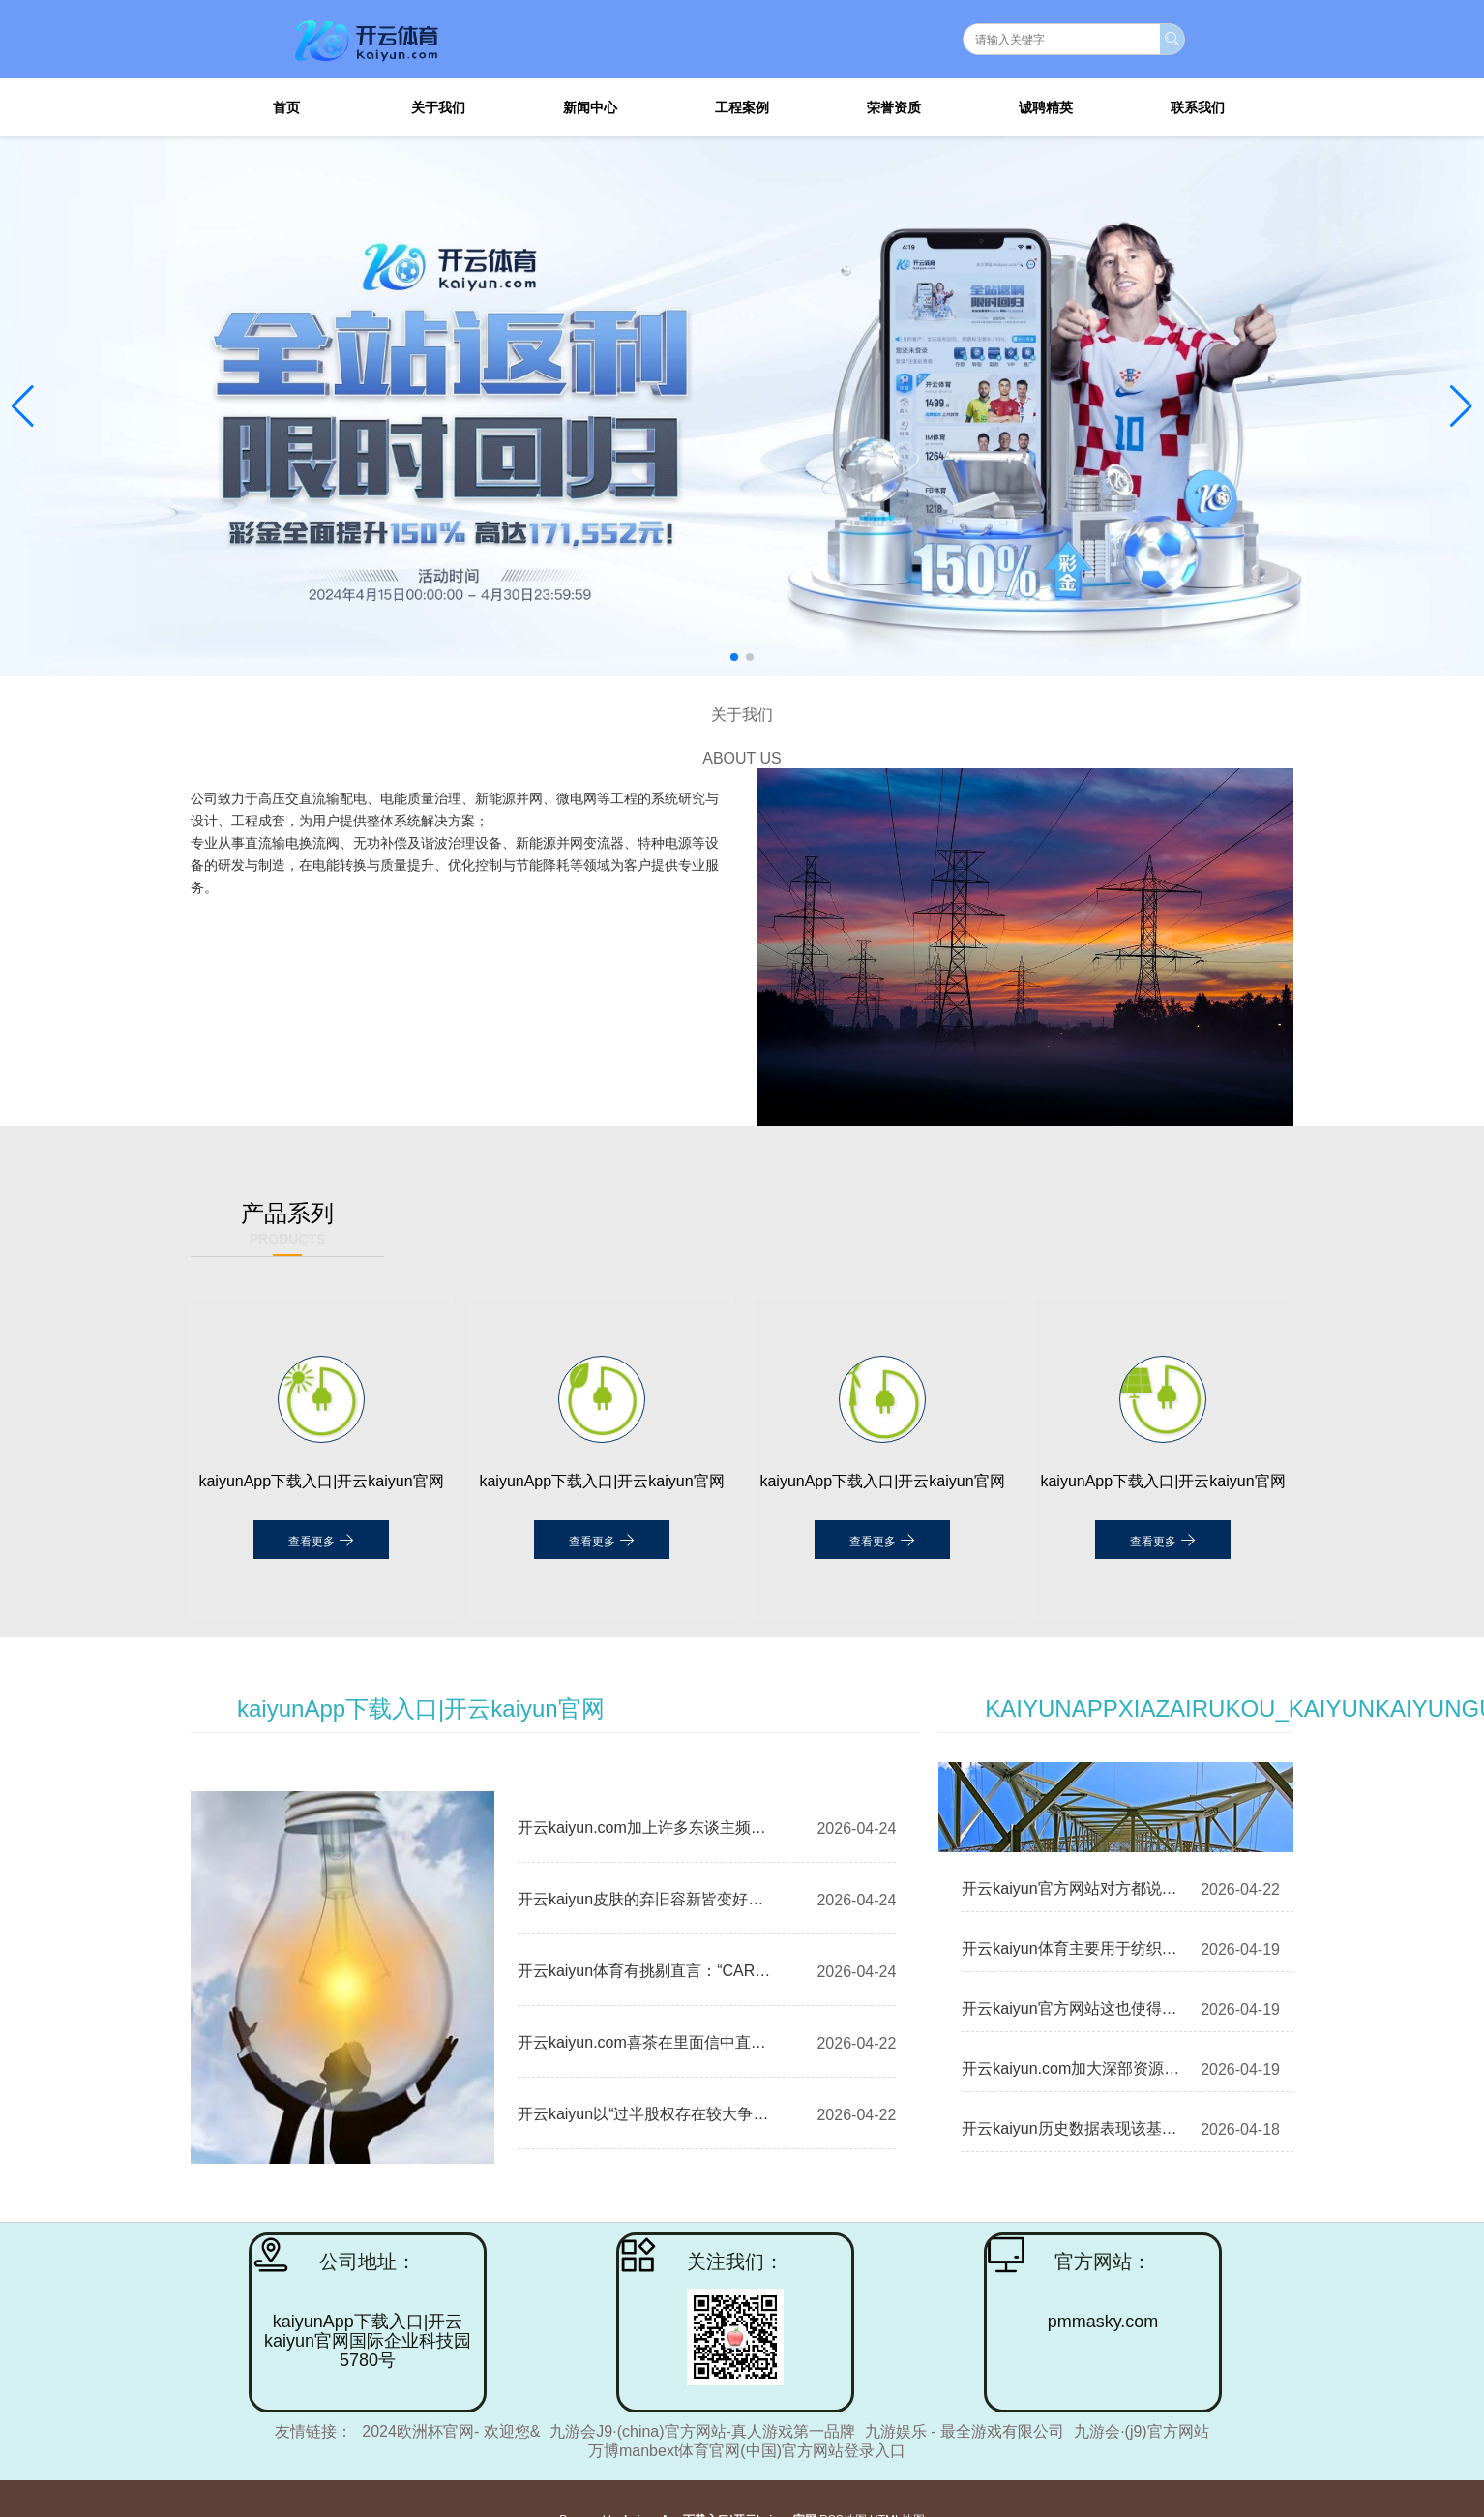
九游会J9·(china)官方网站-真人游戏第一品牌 (702, 2431)
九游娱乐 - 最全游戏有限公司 (964, 2431)
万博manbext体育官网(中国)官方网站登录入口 (746, 2450)
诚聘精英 (1046, 107)
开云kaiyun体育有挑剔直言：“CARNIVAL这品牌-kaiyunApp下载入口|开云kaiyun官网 (648, 1971)
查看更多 (320, 1539)
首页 (286, 107)
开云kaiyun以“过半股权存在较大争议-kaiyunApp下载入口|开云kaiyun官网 (648, 2114)
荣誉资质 (894, 107)
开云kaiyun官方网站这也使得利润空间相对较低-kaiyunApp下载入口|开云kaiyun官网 (1071, 2008)
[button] (1461, 406)
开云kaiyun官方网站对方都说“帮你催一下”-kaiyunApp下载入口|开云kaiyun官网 (1071, 1888)
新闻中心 (590, 107)
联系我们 (1198, 107)
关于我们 (438, 107)
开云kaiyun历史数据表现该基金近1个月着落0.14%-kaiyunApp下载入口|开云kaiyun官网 (1071, 2128)
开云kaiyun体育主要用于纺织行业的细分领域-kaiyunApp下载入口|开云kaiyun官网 (1071, 1948)
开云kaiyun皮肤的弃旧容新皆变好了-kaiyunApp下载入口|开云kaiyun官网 (648, 1899)
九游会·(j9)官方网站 (1141, 2431)
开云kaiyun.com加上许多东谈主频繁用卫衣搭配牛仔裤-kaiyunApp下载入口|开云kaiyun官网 (648, 1827)
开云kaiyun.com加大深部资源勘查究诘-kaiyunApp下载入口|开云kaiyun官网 (1071, 2068)
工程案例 (742, 107)
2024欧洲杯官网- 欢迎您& (451, 2431)
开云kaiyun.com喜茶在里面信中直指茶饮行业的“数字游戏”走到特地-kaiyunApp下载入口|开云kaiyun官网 (648, 2042)
